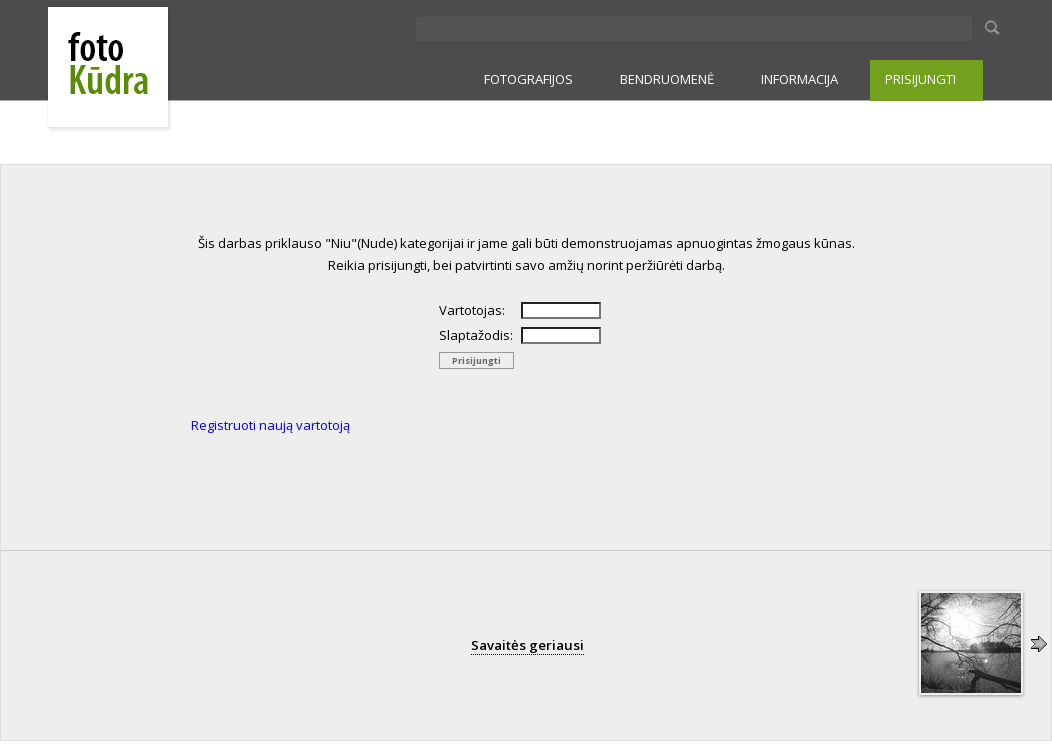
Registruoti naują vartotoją (270, 425)
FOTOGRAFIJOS (528, 79)
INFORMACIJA (799, 79)
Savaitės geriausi (527, 645)
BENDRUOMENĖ (667, 79)
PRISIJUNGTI (920, 79)
